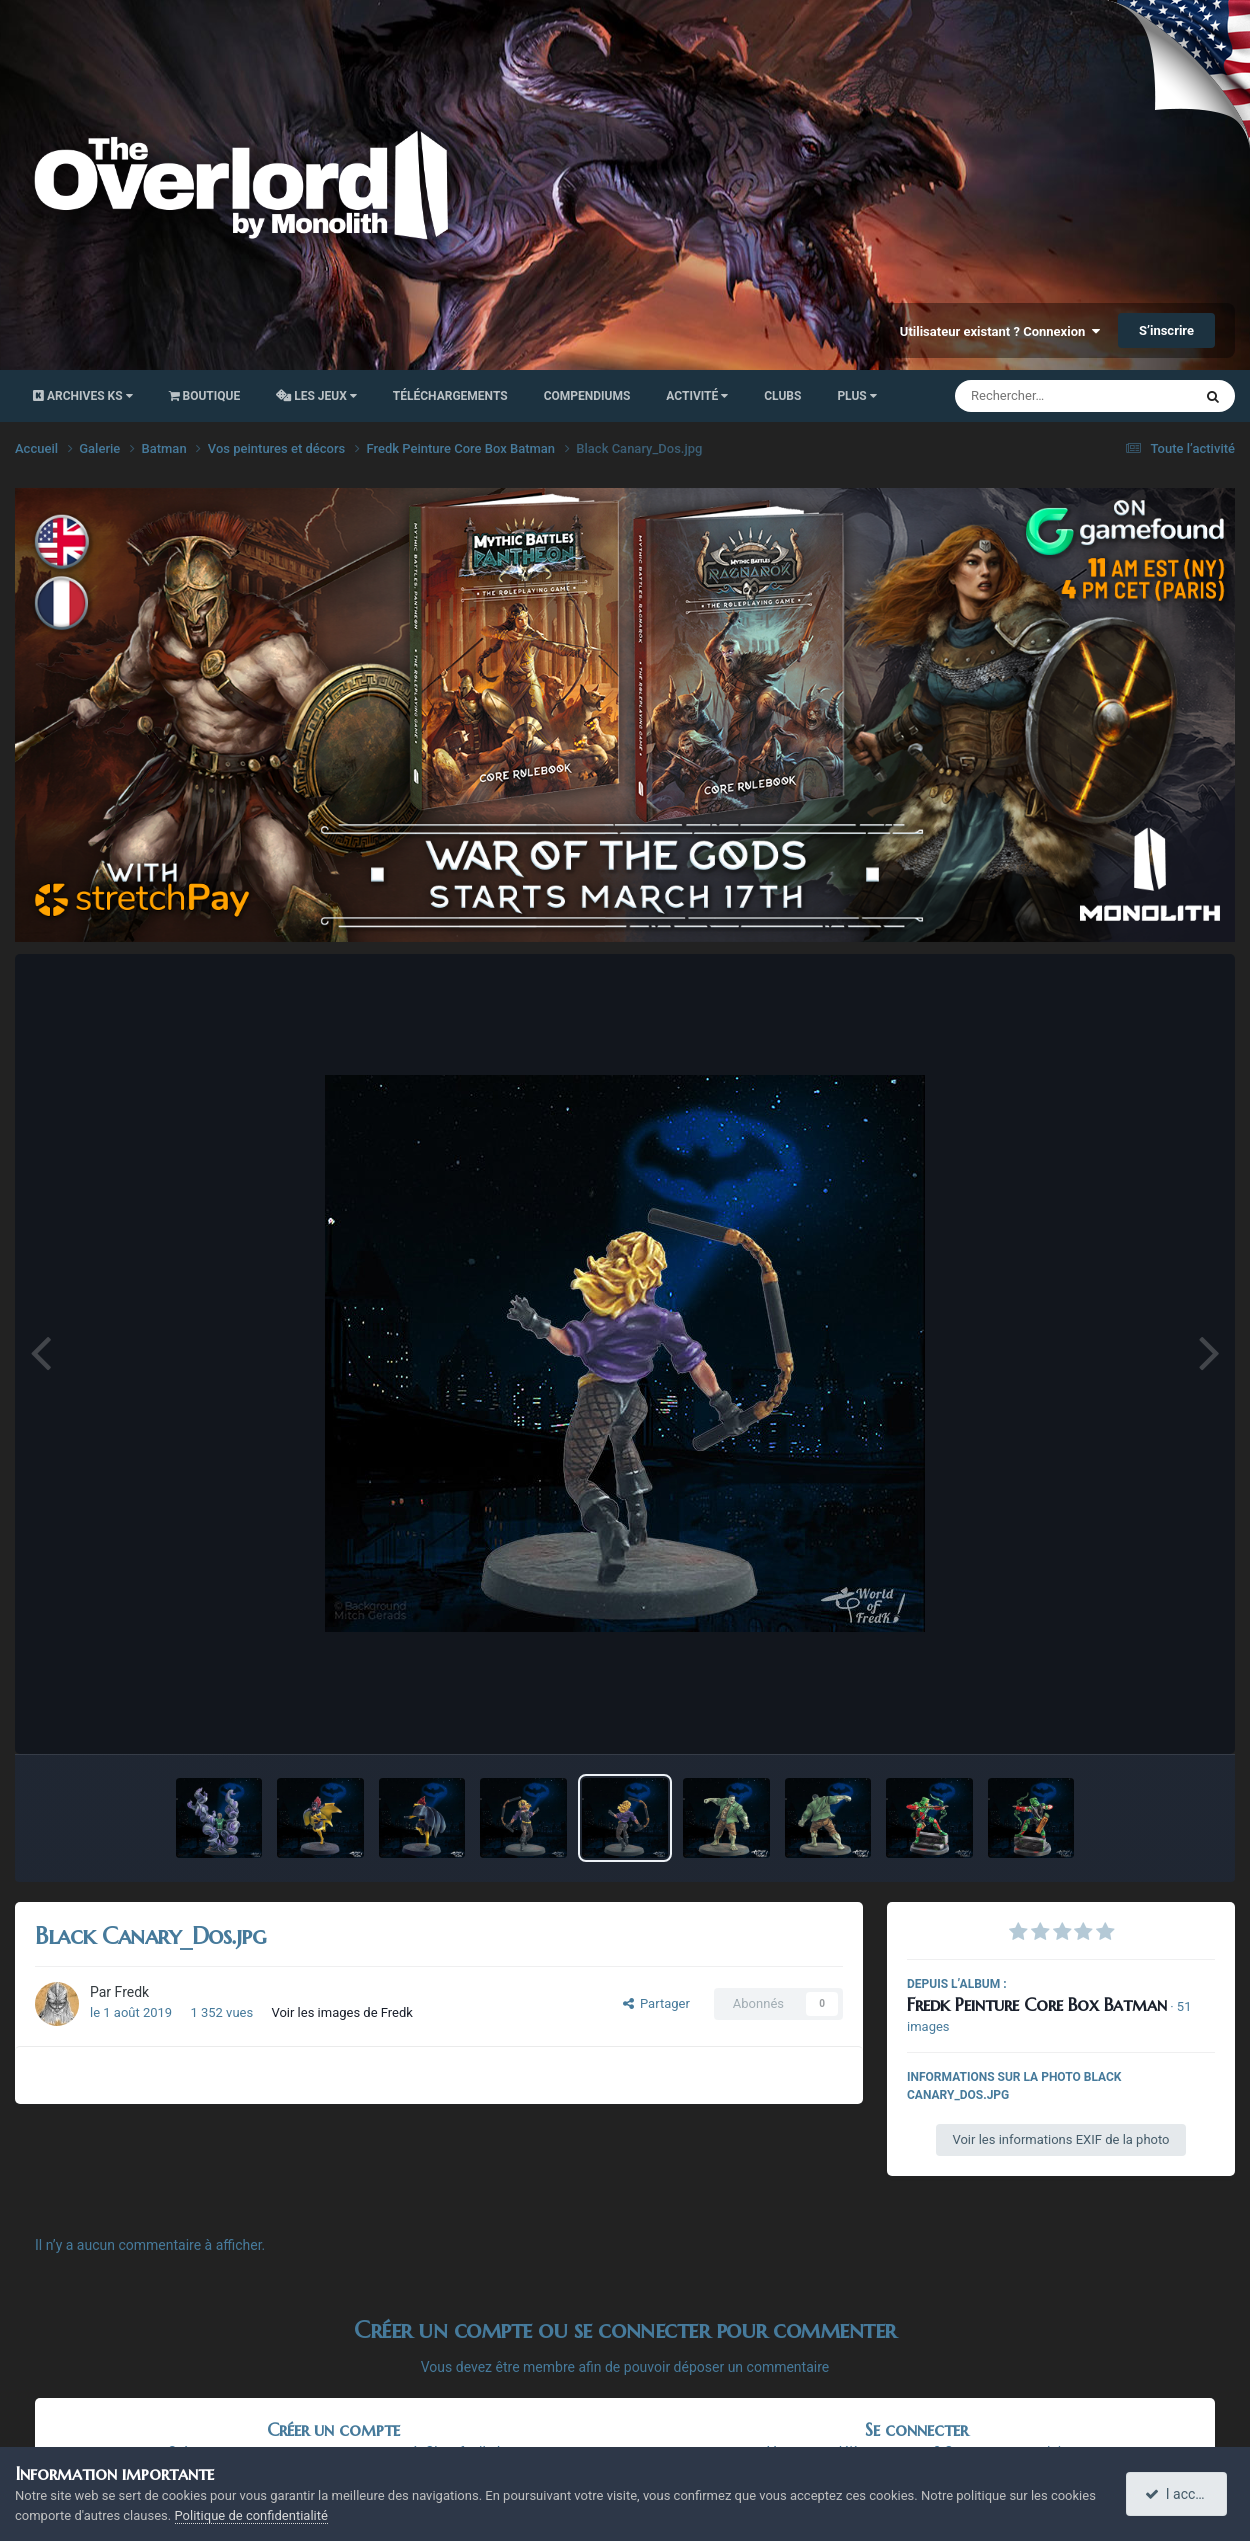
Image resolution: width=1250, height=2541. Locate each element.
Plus (856, 396)
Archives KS (83, 396)
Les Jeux (316, 396)
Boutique (205, 396)
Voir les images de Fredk (342, 2012)
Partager (656, 2003)
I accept (1178, 2494)
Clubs (782, 396)
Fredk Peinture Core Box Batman (1037, 2004)
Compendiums (587, 396)
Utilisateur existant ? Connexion (1000, 331)
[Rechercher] (1019, 396)
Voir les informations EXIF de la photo (1060, 2139)
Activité (697, 396)
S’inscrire (1166, 330)
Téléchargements (450, 396)
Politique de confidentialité (251, 2515)
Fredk (132, 1992)
